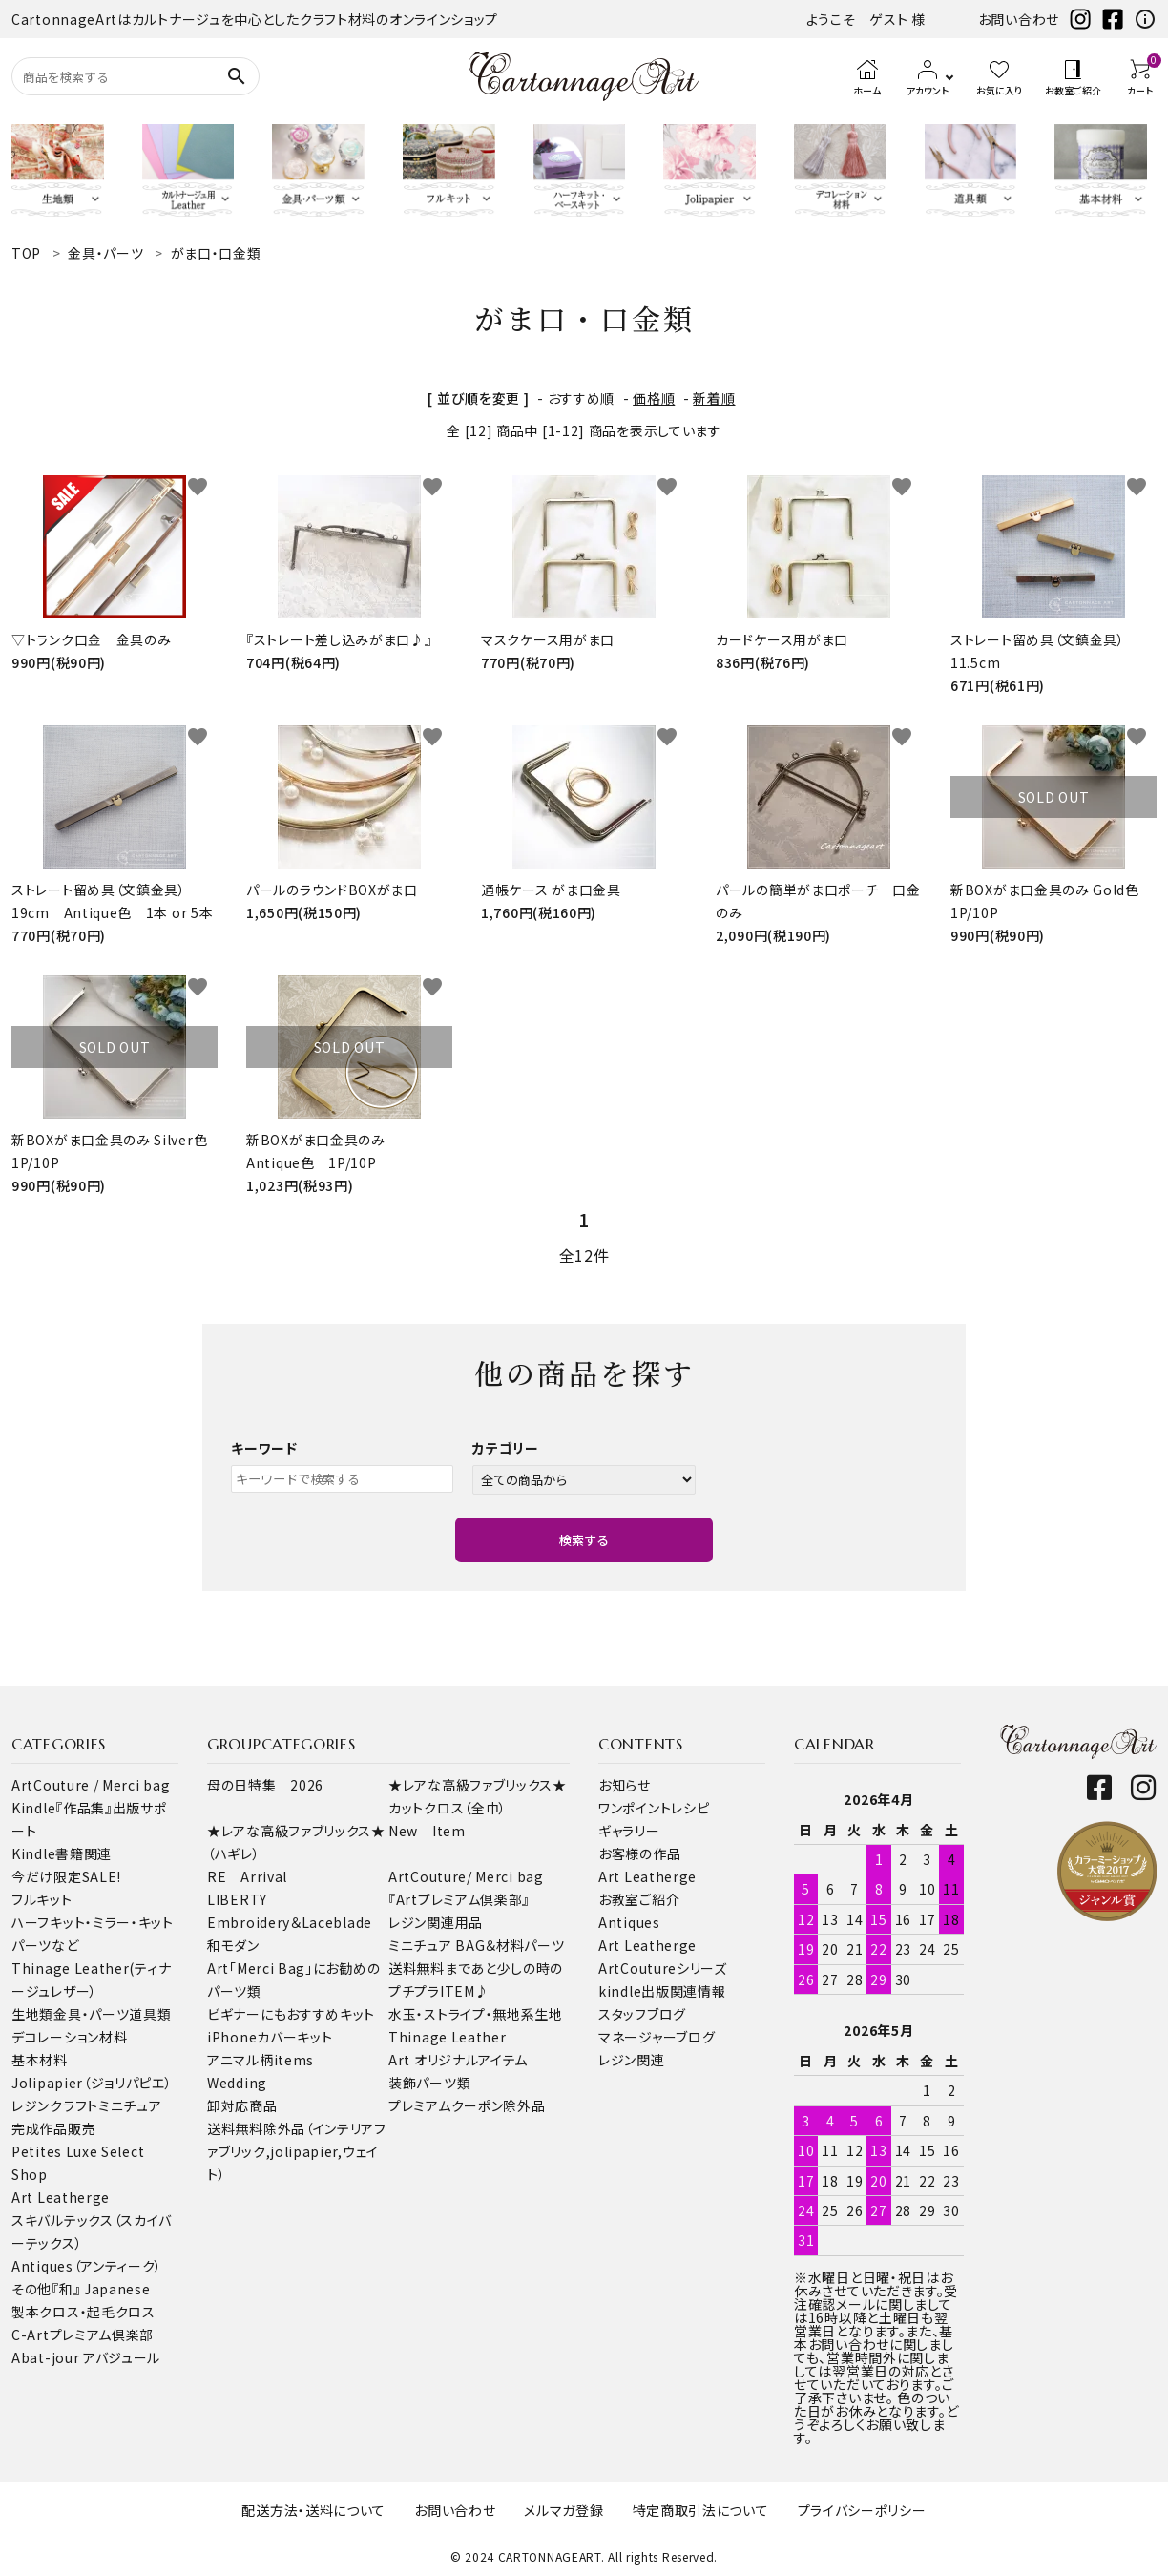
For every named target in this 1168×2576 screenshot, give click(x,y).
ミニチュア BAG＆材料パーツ (476, 1945)
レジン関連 (631, 2059)
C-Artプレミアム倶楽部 (82, 2334)
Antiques (629, 1922)
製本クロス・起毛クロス (83, 2311)
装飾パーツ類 (429, 2082)
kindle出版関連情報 (661, 1990)
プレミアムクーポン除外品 (466, 2105)
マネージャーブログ (656, 2036)
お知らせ (624, 1784)
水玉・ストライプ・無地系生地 (475, 2013)
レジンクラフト (54, 2105)
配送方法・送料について (313, 2510)
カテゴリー (505, 1447)
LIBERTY (237, 1899)
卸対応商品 (242, 2105)
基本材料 (39, 2059)
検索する (584, 1540)
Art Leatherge (60, 2197)
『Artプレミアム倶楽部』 (459, 1899)
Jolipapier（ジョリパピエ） (92, 2082)
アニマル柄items (260, 2059)
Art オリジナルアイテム (458, 2059)
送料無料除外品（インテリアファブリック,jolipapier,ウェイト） (296, 2151)
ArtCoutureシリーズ (662, 1968)
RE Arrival (247, 1876)
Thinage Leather (447, 2036)
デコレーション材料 (69, 2036)
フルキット (42, 1899)
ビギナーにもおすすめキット (291, 2013)
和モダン (233, 1945)
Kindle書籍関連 (61, 1853)
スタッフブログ (642, 2013)
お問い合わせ (1018, 19)
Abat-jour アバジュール (85, 2357)
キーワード (264, 1447)
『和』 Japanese (101, 2288)
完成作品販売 (53, 2128)
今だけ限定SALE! (66, 1876)
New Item (427, 1830)
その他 (31, 2288)
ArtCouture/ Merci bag (466, 1876)
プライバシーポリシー (862, 2510)
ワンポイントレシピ (653, 1807)
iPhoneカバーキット (269, 2036)
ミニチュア (130, 2105)
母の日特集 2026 (265, 1784)
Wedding (237, 2082)
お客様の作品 (639, 1853)
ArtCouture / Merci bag (90, 1784)
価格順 (654, 398)
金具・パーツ (91, 2013)
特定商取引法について (701, 2510)
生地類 (32, 2013)
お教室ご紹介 (638, 1899)
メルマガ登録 (563, 2510)
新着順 (714, 398)
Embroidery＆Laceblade (289, 1922)
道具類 (150, 2013)
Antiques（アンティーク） (86, 2265)
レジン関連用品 (435, 1922)
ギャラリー (629, 1830)
